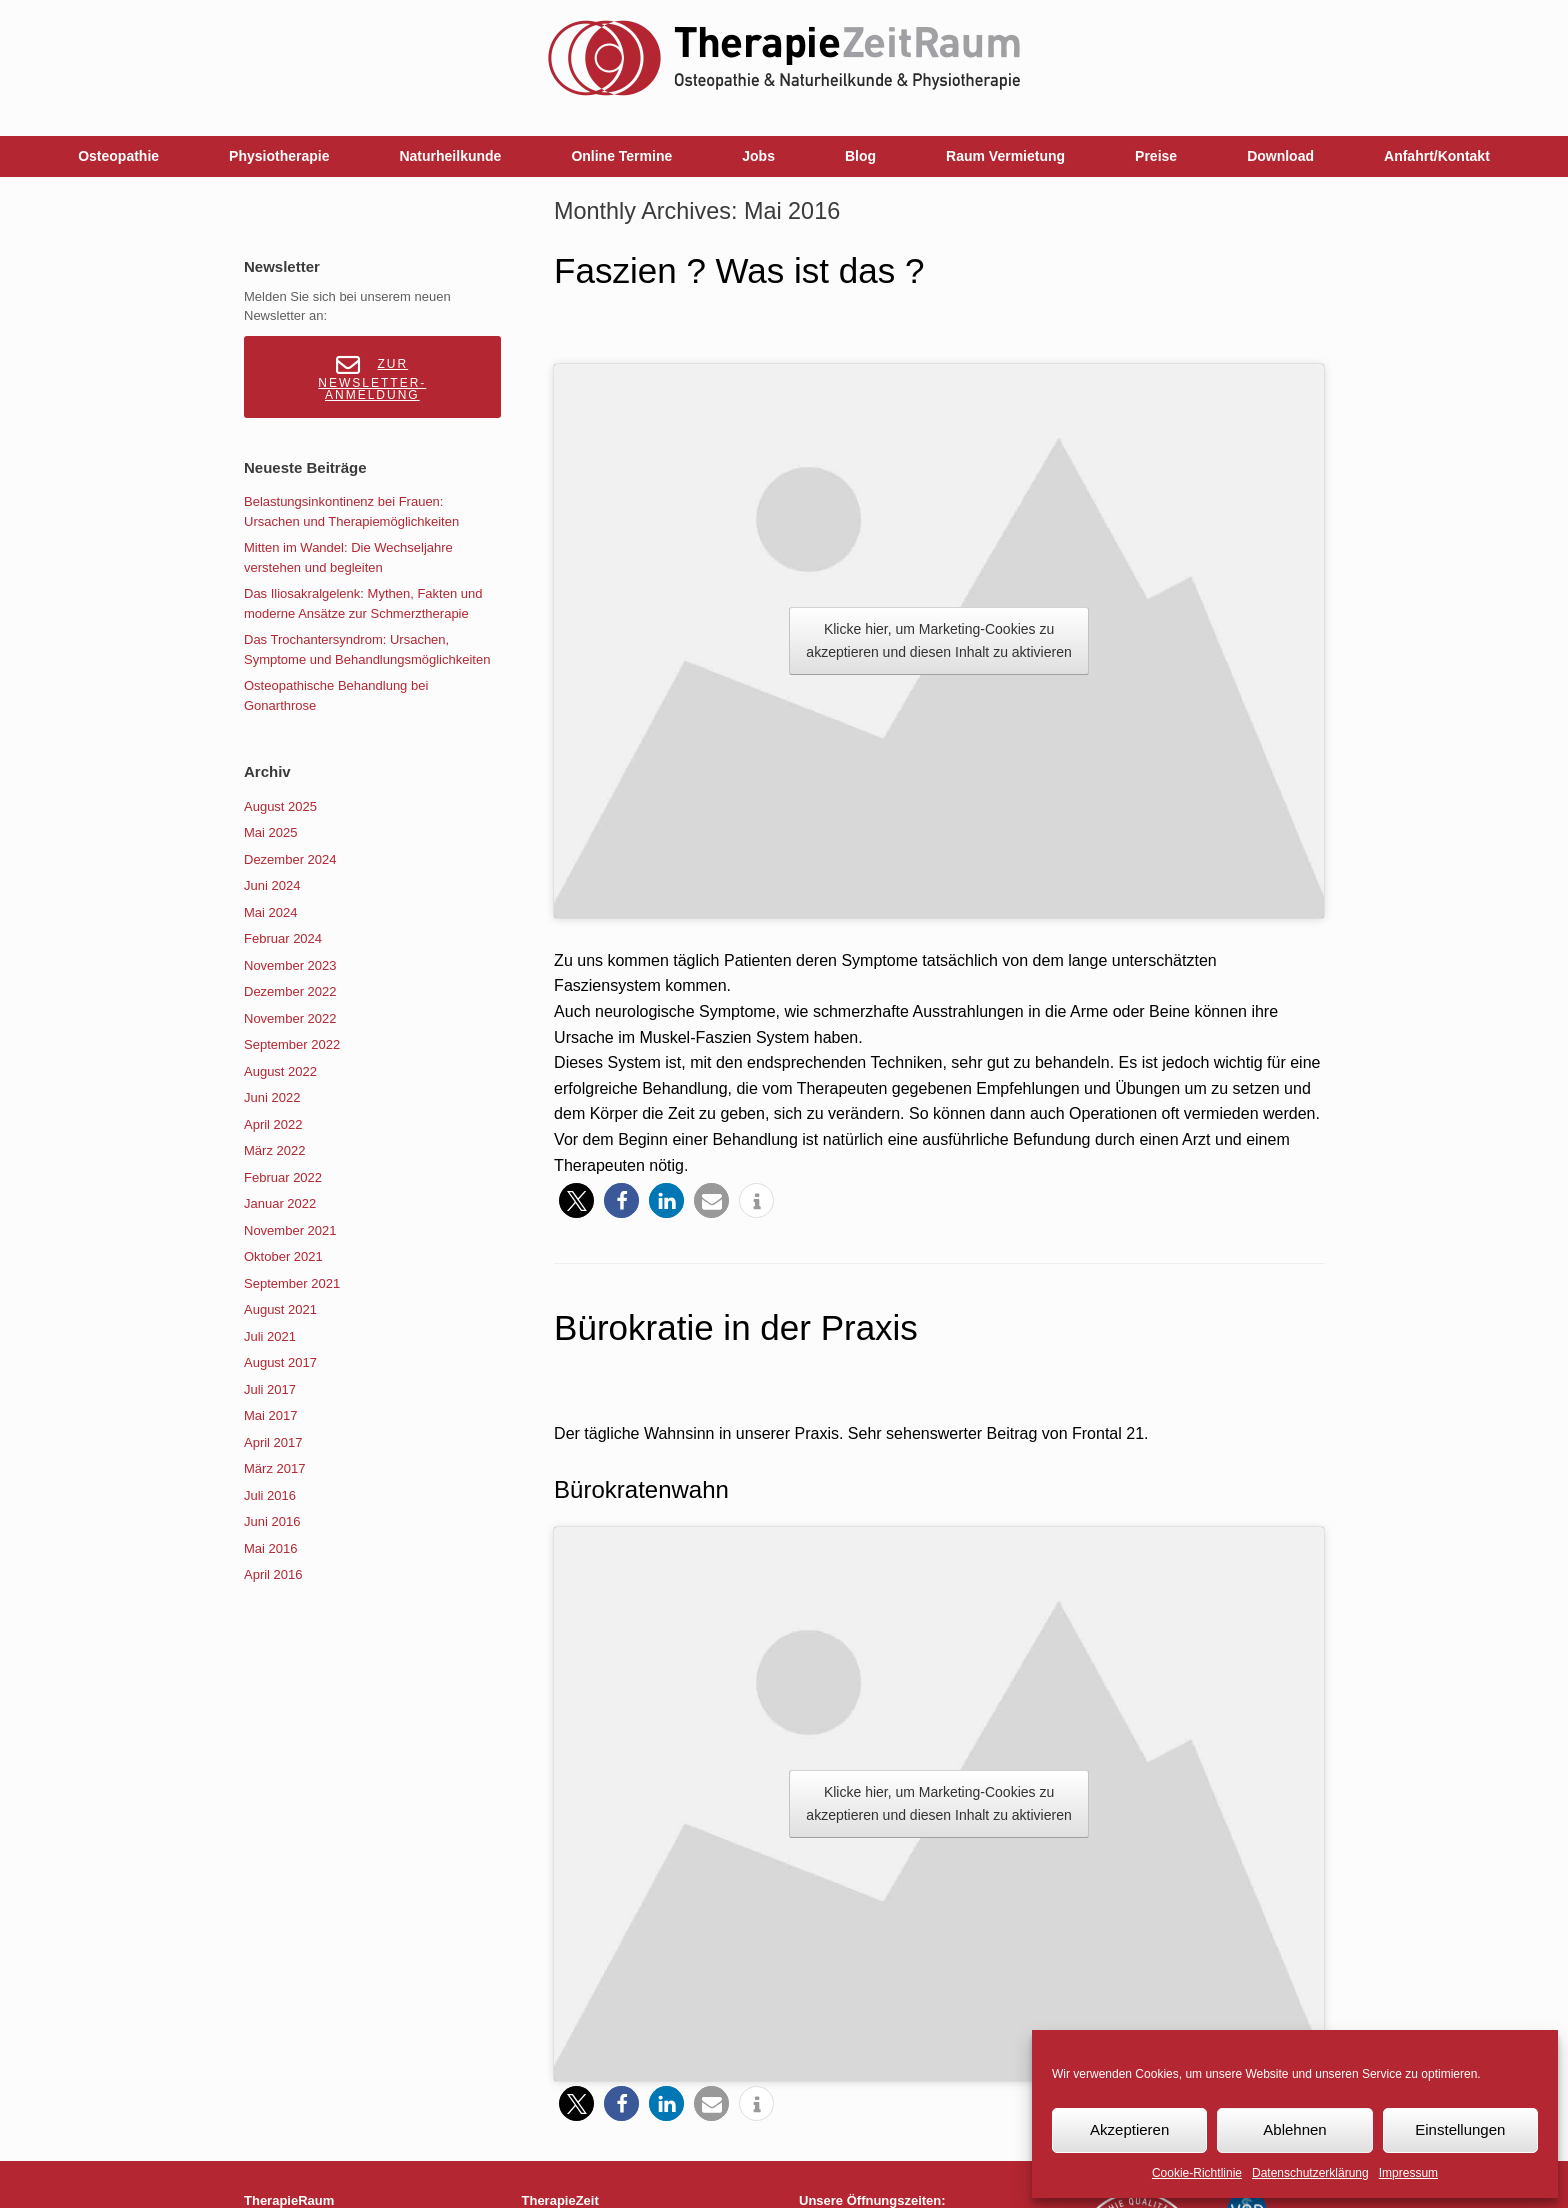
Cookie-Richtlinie (1197, 2173)
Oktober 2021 (283, 1256)
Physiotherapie (279, 156)
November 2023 (290, 965)
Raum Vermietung (1005, 156)
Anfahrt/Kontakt (1437, 156)
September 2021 (292, 1283)
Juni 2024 (272, 885)
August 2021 (280, 1309)
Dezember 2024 (290, 859)
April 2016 (273, 1574)
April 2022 (273, 1124)
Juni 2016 (272, 1521)
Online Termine (621, 156)
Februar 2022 (283, 1177)
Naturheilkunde (450, 156)
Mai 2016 (270, 1548)
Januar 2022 (280, 1203)
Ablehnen (1294, 2129)
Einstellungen (1460, 2129)
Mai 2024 (270, 912)
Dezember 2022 (290, 991)
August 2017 (280, 1362)
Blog (860, 156)
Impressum (1408, 2173)
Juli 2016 (270, 1495)
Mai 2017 (270, 1415)
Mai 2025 (270, 832)
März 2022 (274, 1150)
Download (1280, 156)
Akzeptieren (1129, 2129)
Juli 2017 (270, 1389)
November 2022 (290, 1018)
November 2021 (290, 1230)
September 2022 (292, 1044)
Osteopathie (118, 156)
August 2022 (280, 1071)
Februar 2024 (283, 938)
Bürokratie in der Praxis (736, 1327)
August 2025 (280, 806)
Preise (1156, 156)
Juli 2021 (270, 1336)
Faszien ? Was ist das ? (739, 270)
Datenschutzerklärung (1310, 2173)
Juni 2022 (272, 1097)
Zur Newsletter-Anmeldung (372, 377)
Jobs (758, 156)
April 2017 (273, 1442)
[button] (576, 1200)
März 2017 (274, 1468)
